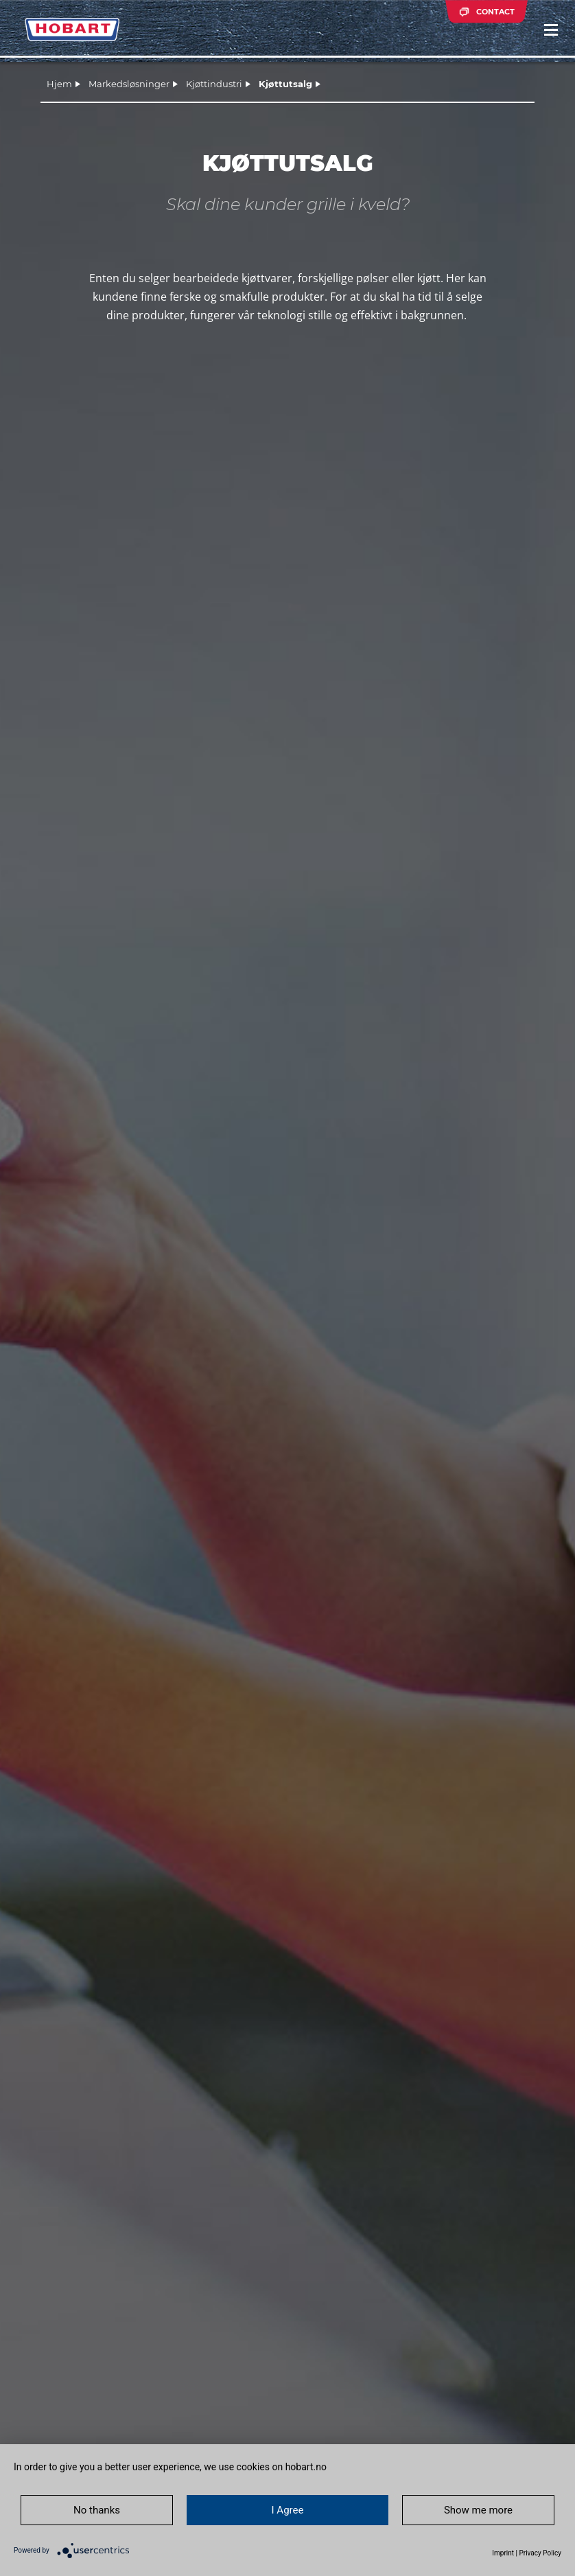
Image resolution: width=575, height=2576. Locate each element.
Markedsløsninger (129, 83)
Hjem (59, 83)
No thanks (96, 2510)
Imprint (503, 2553)
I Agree (288, 2510)
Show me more (478, 2510)
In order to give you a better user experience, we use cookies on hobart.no (170, 2466)
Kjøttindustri (214, 83)
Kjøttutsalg (285, 83)
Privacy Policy (540, 2553)
